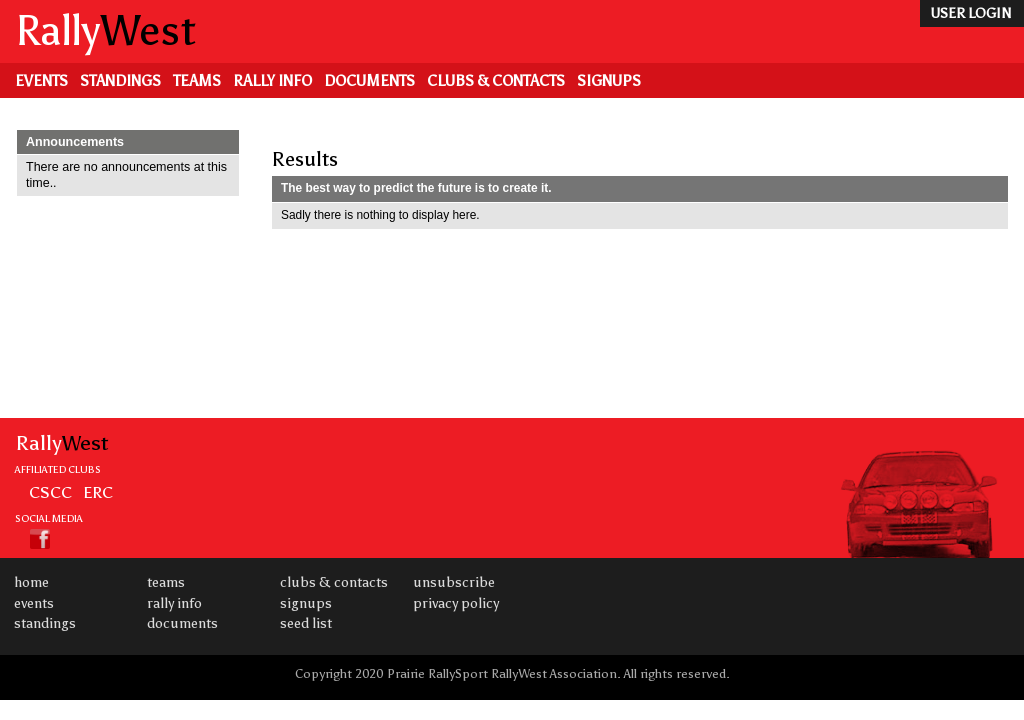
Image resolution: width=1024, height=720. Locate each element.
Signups (609, 81)
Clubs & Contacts (496, 81)
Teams (197, 81)
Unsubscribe (454, 582)
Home (31, 582)
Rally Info (272, 81)
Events (41, 81)
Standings (120, 81)
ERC (98, 492)
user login (970, 13)
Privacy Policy (456, 603)
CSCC (50, 492)
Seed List (306, 623)
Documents (369, 81)
